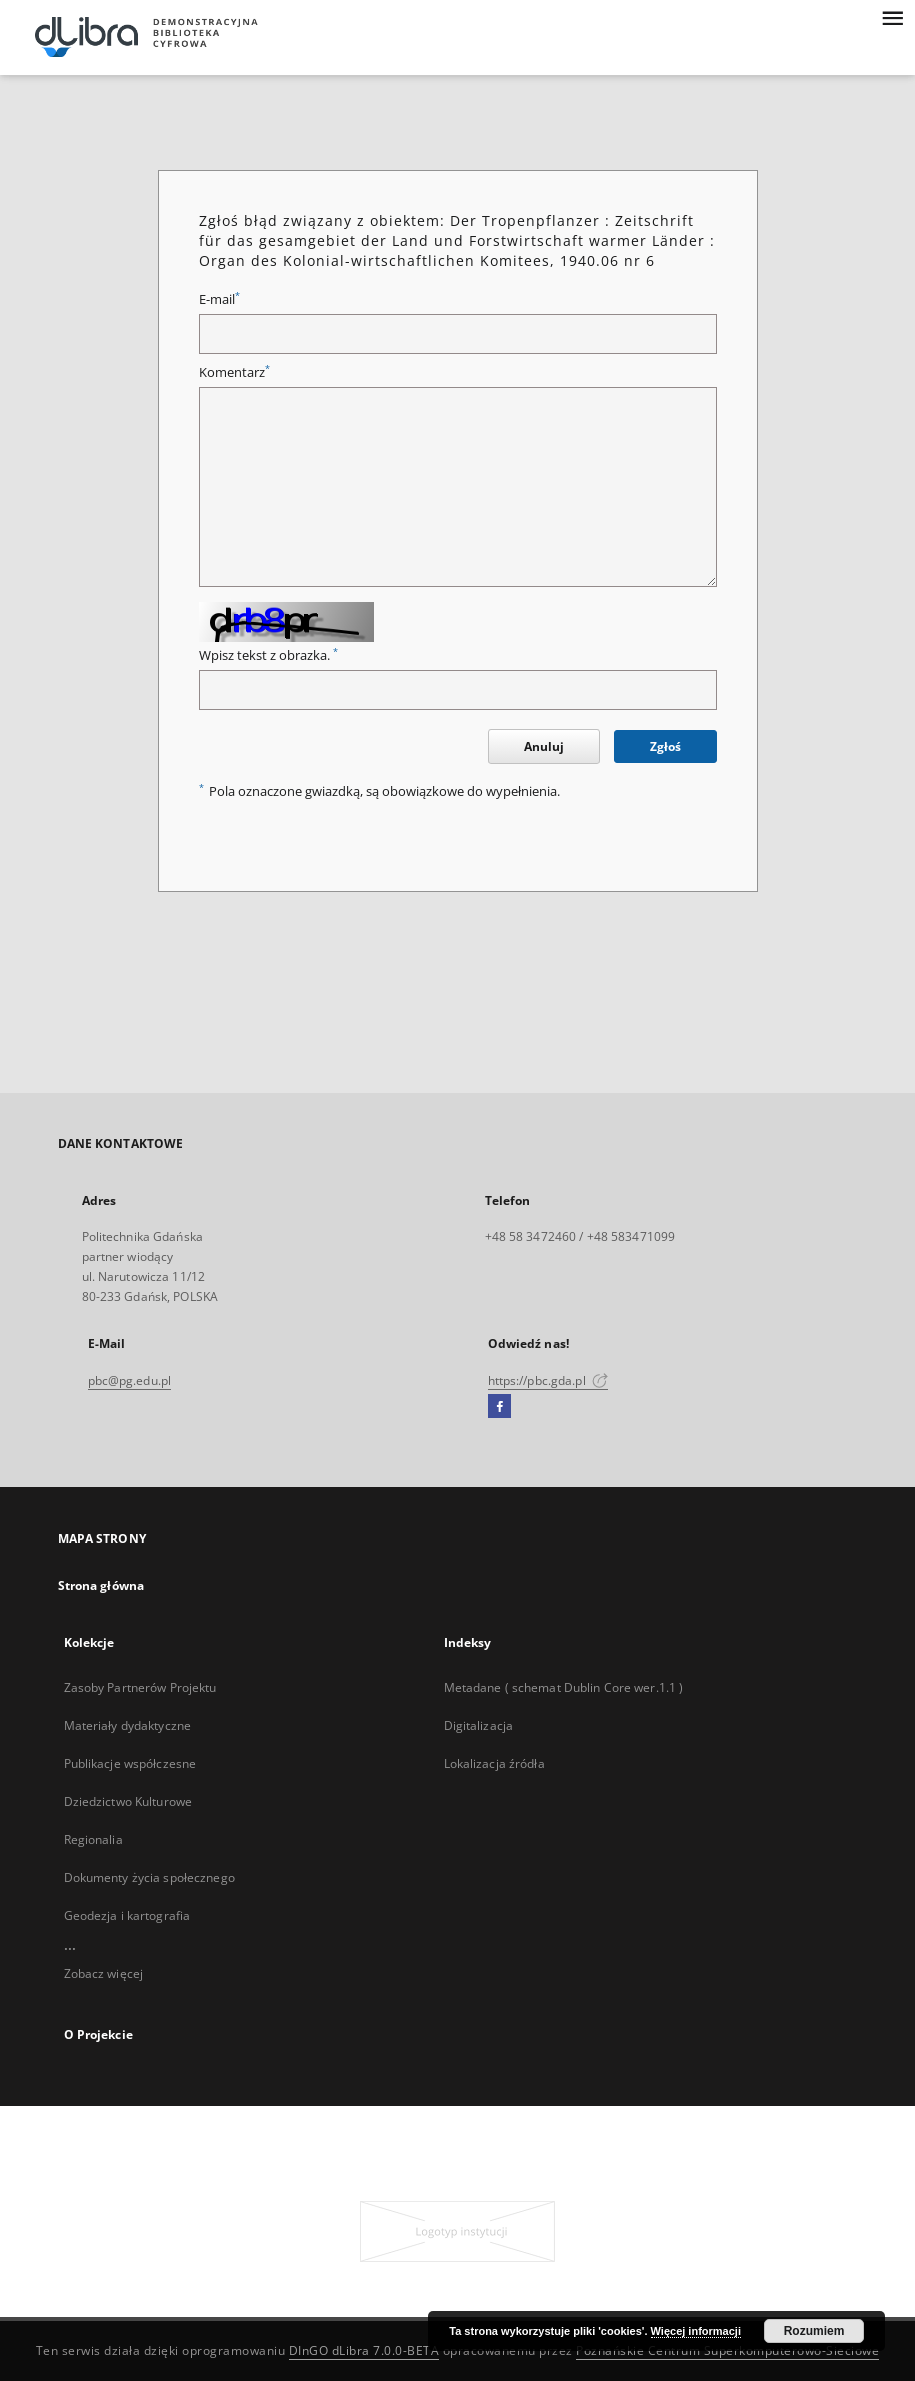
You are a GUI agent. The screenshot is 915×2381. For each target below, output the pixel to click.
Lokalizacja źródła (494, 1763)
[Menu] (892, 16)
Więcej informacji (696, 2331)
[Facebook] (499, 1407)
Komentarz (234, 372)
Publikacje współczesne (130, 1763)
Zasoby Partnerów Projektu (140, 1687)
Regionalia (93, 1839)
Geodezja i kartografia (127, 1915)
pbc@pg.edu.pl (130, 1380)
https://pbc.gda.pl (548, 1380)
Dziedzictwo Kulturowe (128, 1801)
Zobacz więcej (104, 1973)
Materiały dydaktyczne (128, 1725)
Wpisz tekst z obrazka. (268, 655)
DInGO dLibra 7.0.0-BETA (364, 2350)
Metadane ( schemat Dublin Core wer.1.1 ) (564, 1687)
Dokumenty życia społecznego (149, 1877)
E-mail (219, 299)
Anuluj (544, 746)
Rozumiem (814, 2331)
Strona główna (101, 1585)
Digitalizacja (479, 1725)
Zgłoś (665, 746)
